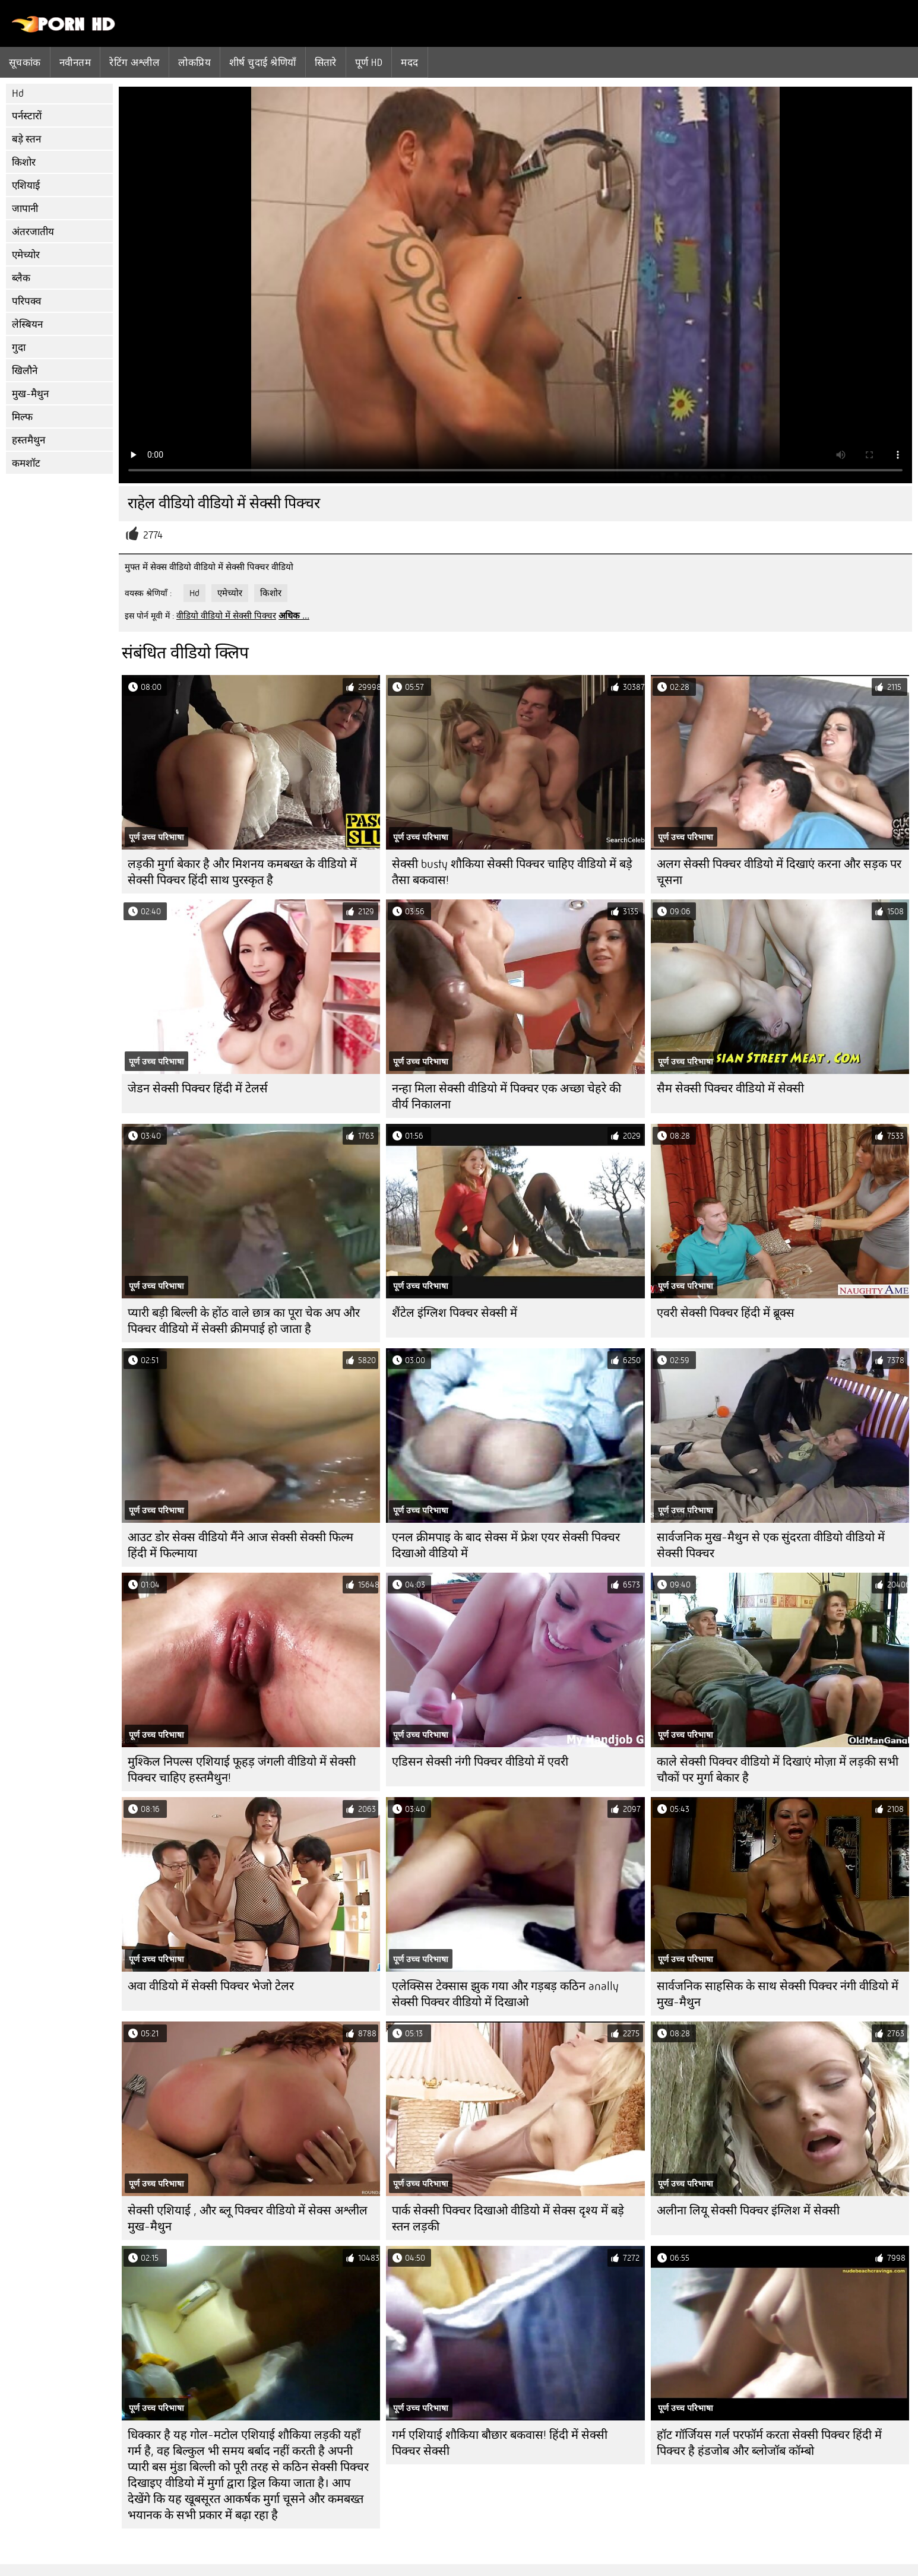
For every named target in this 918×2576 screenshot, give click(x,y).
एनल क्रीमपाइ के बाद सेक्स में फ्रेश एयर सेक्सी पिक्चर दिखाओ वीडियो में (506, 1545)
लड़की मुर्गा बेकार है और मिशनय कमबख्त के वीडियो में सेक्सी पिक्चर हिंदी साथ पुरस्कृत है (242, 872)
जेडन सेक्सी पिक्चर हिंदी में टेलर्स (198, 1088)
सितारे (326, 62)
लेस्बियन (27, 324)
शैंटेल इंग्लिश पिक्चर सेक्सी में (454, 1313)
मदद (409, 62)
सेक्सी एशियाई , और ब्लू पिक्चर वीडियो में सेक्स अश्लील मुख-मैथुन (248, 2218)
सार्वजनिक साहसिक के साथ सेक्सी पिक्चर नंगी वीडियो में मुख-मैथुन (777, 1994)
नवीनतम (75, 62)
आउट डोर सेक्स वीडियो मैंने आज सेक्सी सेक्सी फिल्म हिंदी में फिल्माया (240, 1545)
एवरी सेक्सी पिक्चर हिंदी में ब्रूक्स (725, 1313)
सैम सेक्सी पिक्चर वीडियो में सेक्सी (730, 1088)
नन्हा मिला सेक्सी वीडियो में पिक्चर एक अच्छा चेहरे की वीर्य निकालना (506, 1096)
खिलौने (24, 370)
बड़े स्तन (26, 139)
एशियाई (26, 185)
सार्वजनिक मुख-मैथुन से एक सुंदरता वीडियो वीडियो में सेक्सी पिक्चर (771, 1545)
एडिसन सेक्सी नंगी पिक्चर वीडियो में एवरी (480, 1762)
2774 (153, 535)
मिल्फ (22, 417)
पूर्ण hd (368, 62)
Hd (18, 93)
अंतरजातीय (33, 231)
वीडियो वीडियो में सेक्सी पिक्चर (226, 615)
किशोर (24, 162)
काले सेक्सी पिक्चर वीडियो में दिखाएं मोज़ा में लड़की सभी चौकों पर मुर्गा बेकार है (777, 1770)
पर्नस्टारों (27, 116)
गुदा (19, 347)
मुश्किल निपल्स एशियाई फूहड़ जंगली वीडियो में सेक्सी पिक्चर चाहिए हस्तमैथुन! (242, 1770)
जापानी (25, 208)
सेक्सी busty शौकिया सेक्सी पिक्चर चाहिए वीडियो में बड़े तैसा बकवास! (512, 872)
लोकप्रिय (194, 62)
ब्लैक (21, 278)
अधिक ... (293, 615)
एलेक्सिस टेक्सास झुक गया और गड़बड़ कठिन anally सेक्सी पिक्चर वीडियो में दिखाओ (505, 1994)
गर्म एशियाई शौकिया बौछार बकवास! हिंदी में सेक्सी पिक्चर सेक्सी (499, 2443)
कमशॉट (26, 463)
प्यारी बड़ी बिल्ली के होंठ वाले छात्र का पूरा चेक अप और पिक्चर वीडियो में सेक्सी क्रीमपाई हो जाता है (244, 1321)
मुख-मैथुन (30, 394)
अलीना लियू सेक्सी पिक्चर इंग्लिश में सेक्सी (748, 2210)
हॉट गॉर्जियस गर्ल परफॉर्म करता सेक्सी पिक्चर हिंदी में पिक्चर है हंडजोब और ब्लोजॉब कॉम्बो (769, 2443)
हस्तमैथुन (28, 440)
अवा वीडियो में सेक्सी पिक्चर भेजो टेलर (211, 1986)
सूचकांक (25, 62)
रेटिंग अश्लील (134, 62)
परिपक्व (26, 301)
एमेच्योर (26, 255)
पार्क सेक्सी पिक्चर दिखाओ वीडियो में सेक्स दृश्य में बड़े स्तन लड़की (508, 2218)
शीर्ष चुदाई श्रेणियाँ (262, 62)
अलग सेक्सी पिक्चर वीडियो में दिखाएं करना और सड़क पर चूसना (779, 872)
